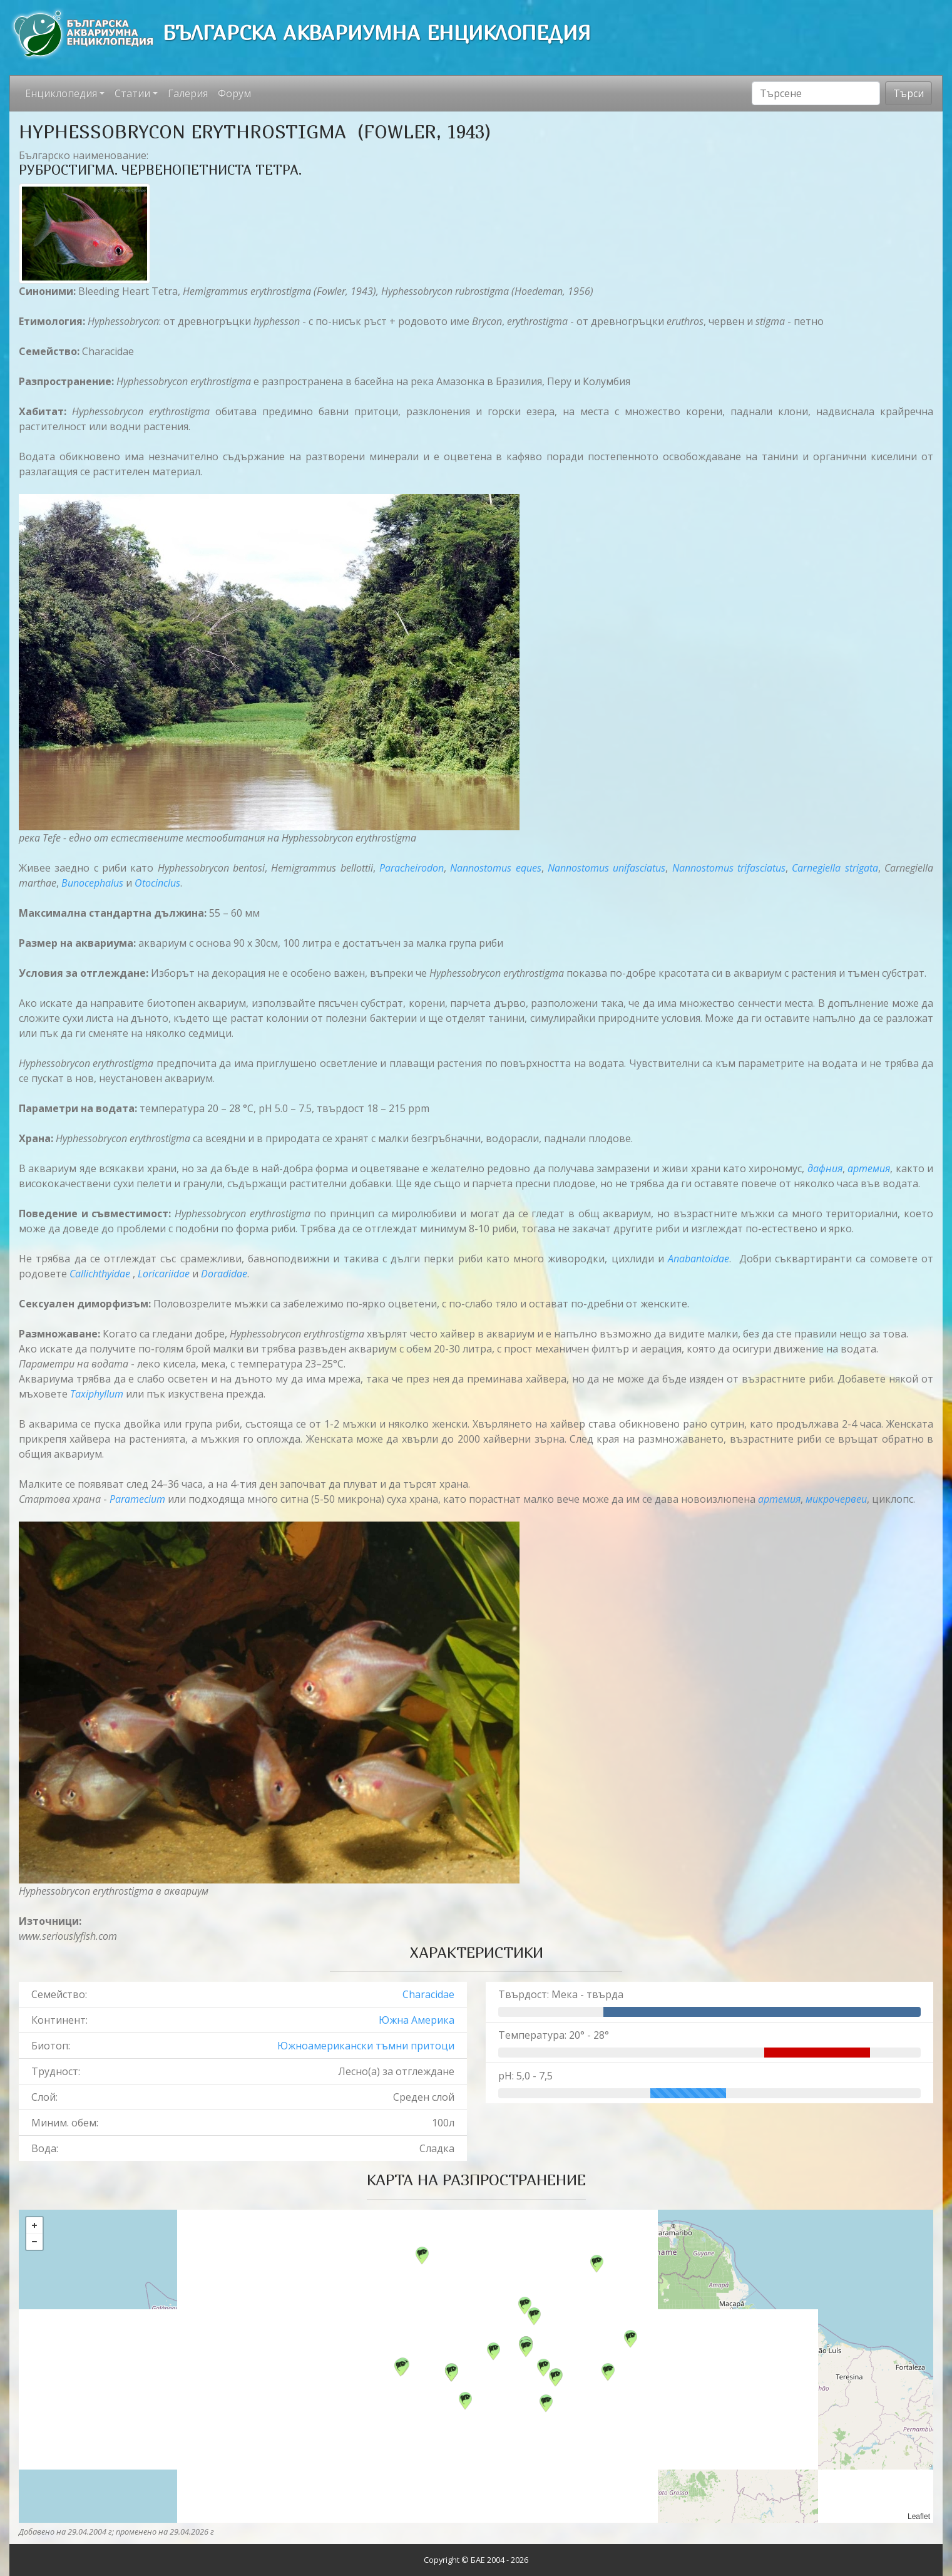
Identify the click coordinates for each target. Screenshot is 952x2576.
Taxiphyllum (96, 1394)
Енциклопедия (61, 93)
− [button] (34, 2241)
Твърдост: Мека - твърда (560, 1994)
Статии (132, 93)
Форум (234, 93)
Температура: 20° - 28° (553, 2035)
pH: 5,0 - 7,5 (525, 2076)
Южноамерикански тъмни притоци (365, 2046)
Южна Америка (416, 2020)
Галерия (188, 93)
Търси (908, 93)
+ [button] (34, 2225)
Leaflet (919, 2516)
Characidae (428, 1994)
